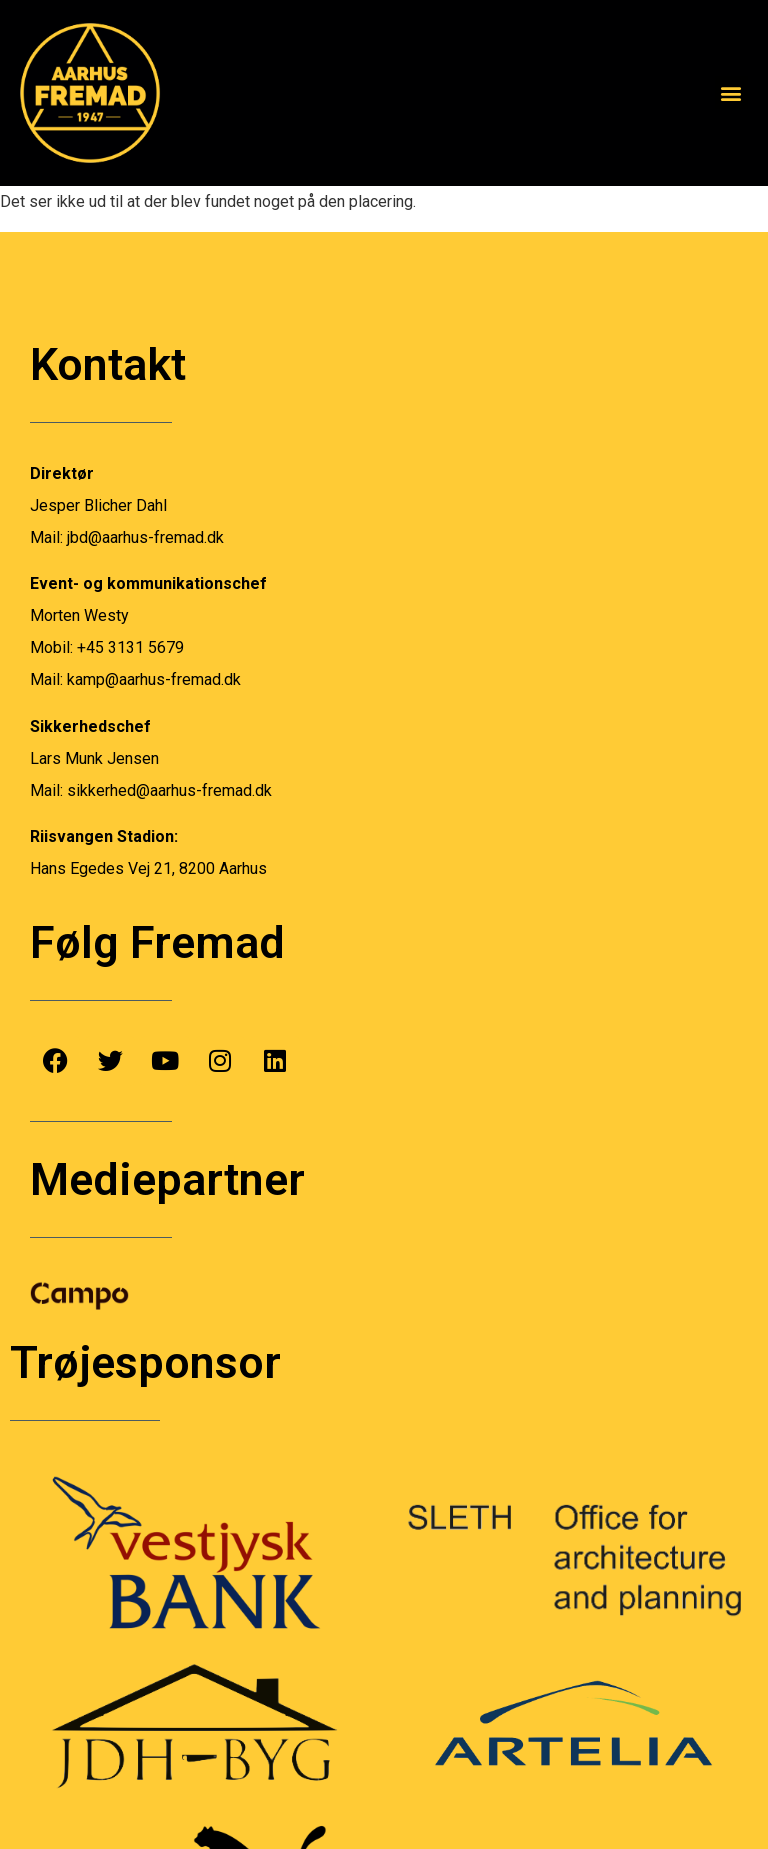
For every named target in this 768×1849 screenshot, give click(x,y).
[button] (731, 92)
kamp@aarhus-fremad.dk (154, 679)
